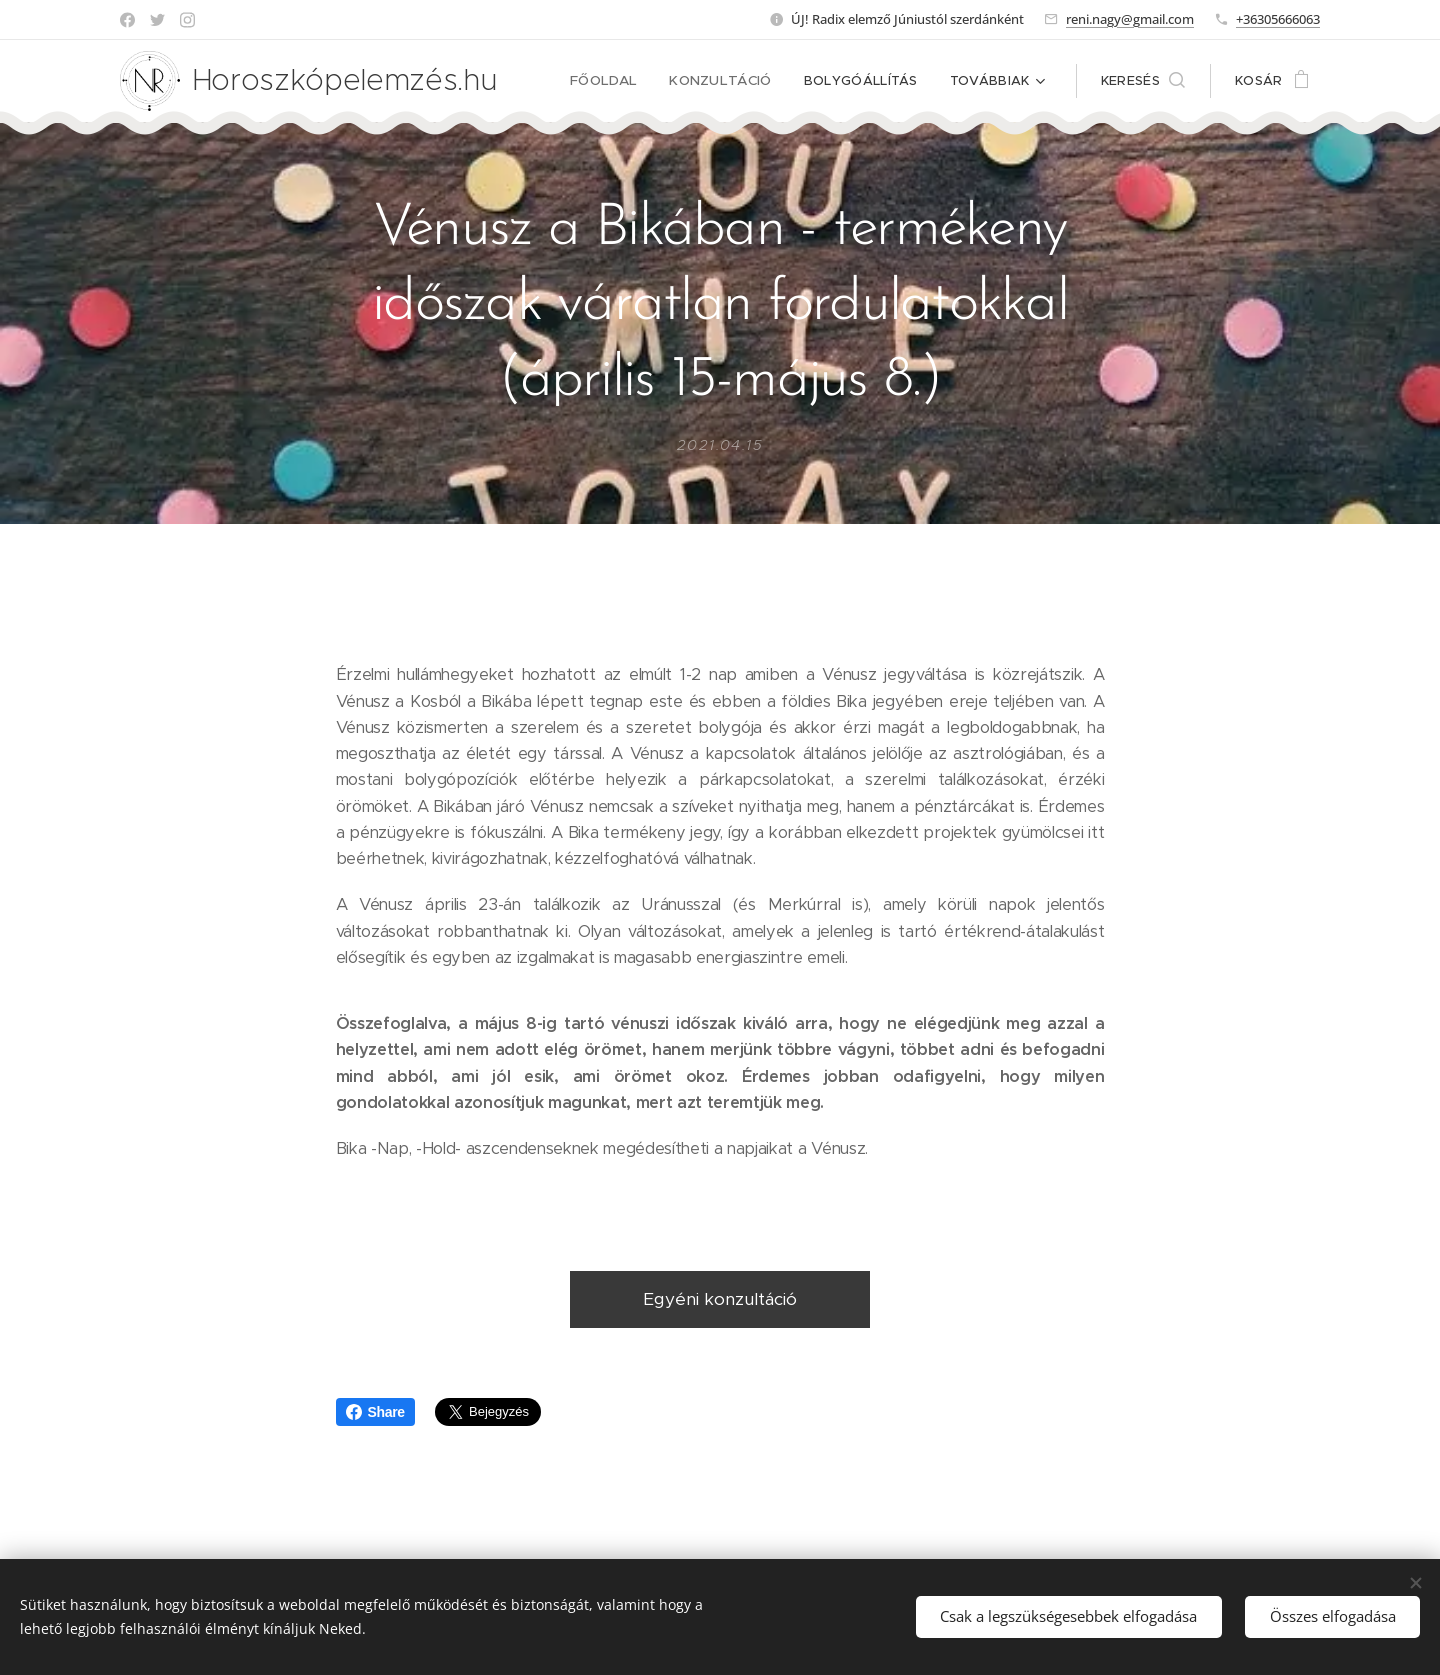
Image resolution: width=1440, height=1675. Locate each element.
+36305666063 (1278, 19)
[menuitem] (615, 81)
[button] (1143, 81)
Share (375, 1412)
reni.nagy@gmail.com (1130, 19)
